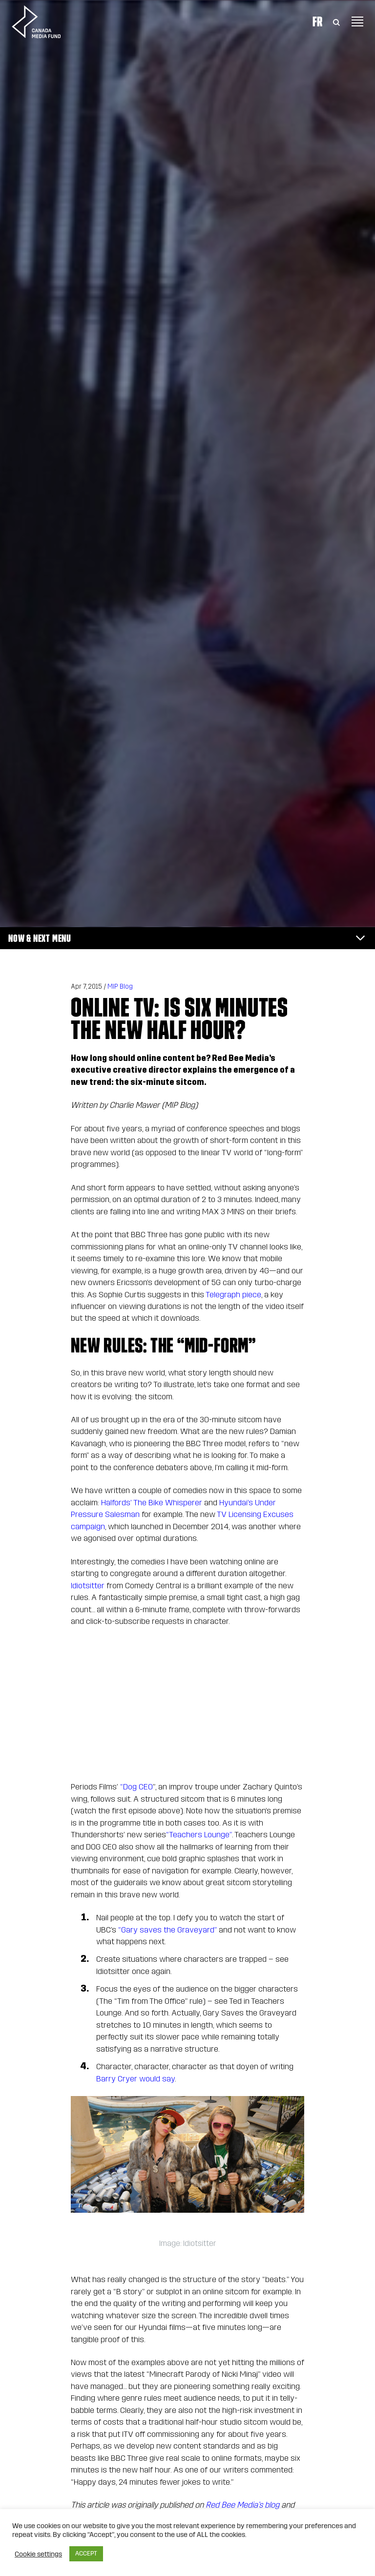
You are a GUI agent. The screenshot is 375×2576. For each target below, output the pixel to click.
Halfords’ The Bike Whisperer (150, 1502)
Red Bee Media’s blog (241, 2505)
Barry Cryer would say (135, 2079)
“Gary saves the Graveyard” (166, 1930)
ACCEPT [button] (86, 2553)
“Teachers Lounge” (199, 1834)
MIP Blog (120, 986)
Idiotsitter (87, 1585)
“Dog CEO (135, 1787)
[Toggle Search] (336, 21)
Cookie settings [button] (38, 2554)
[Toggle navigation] (357, 21)
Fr (317, 21)
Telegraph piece (232, 1294)
